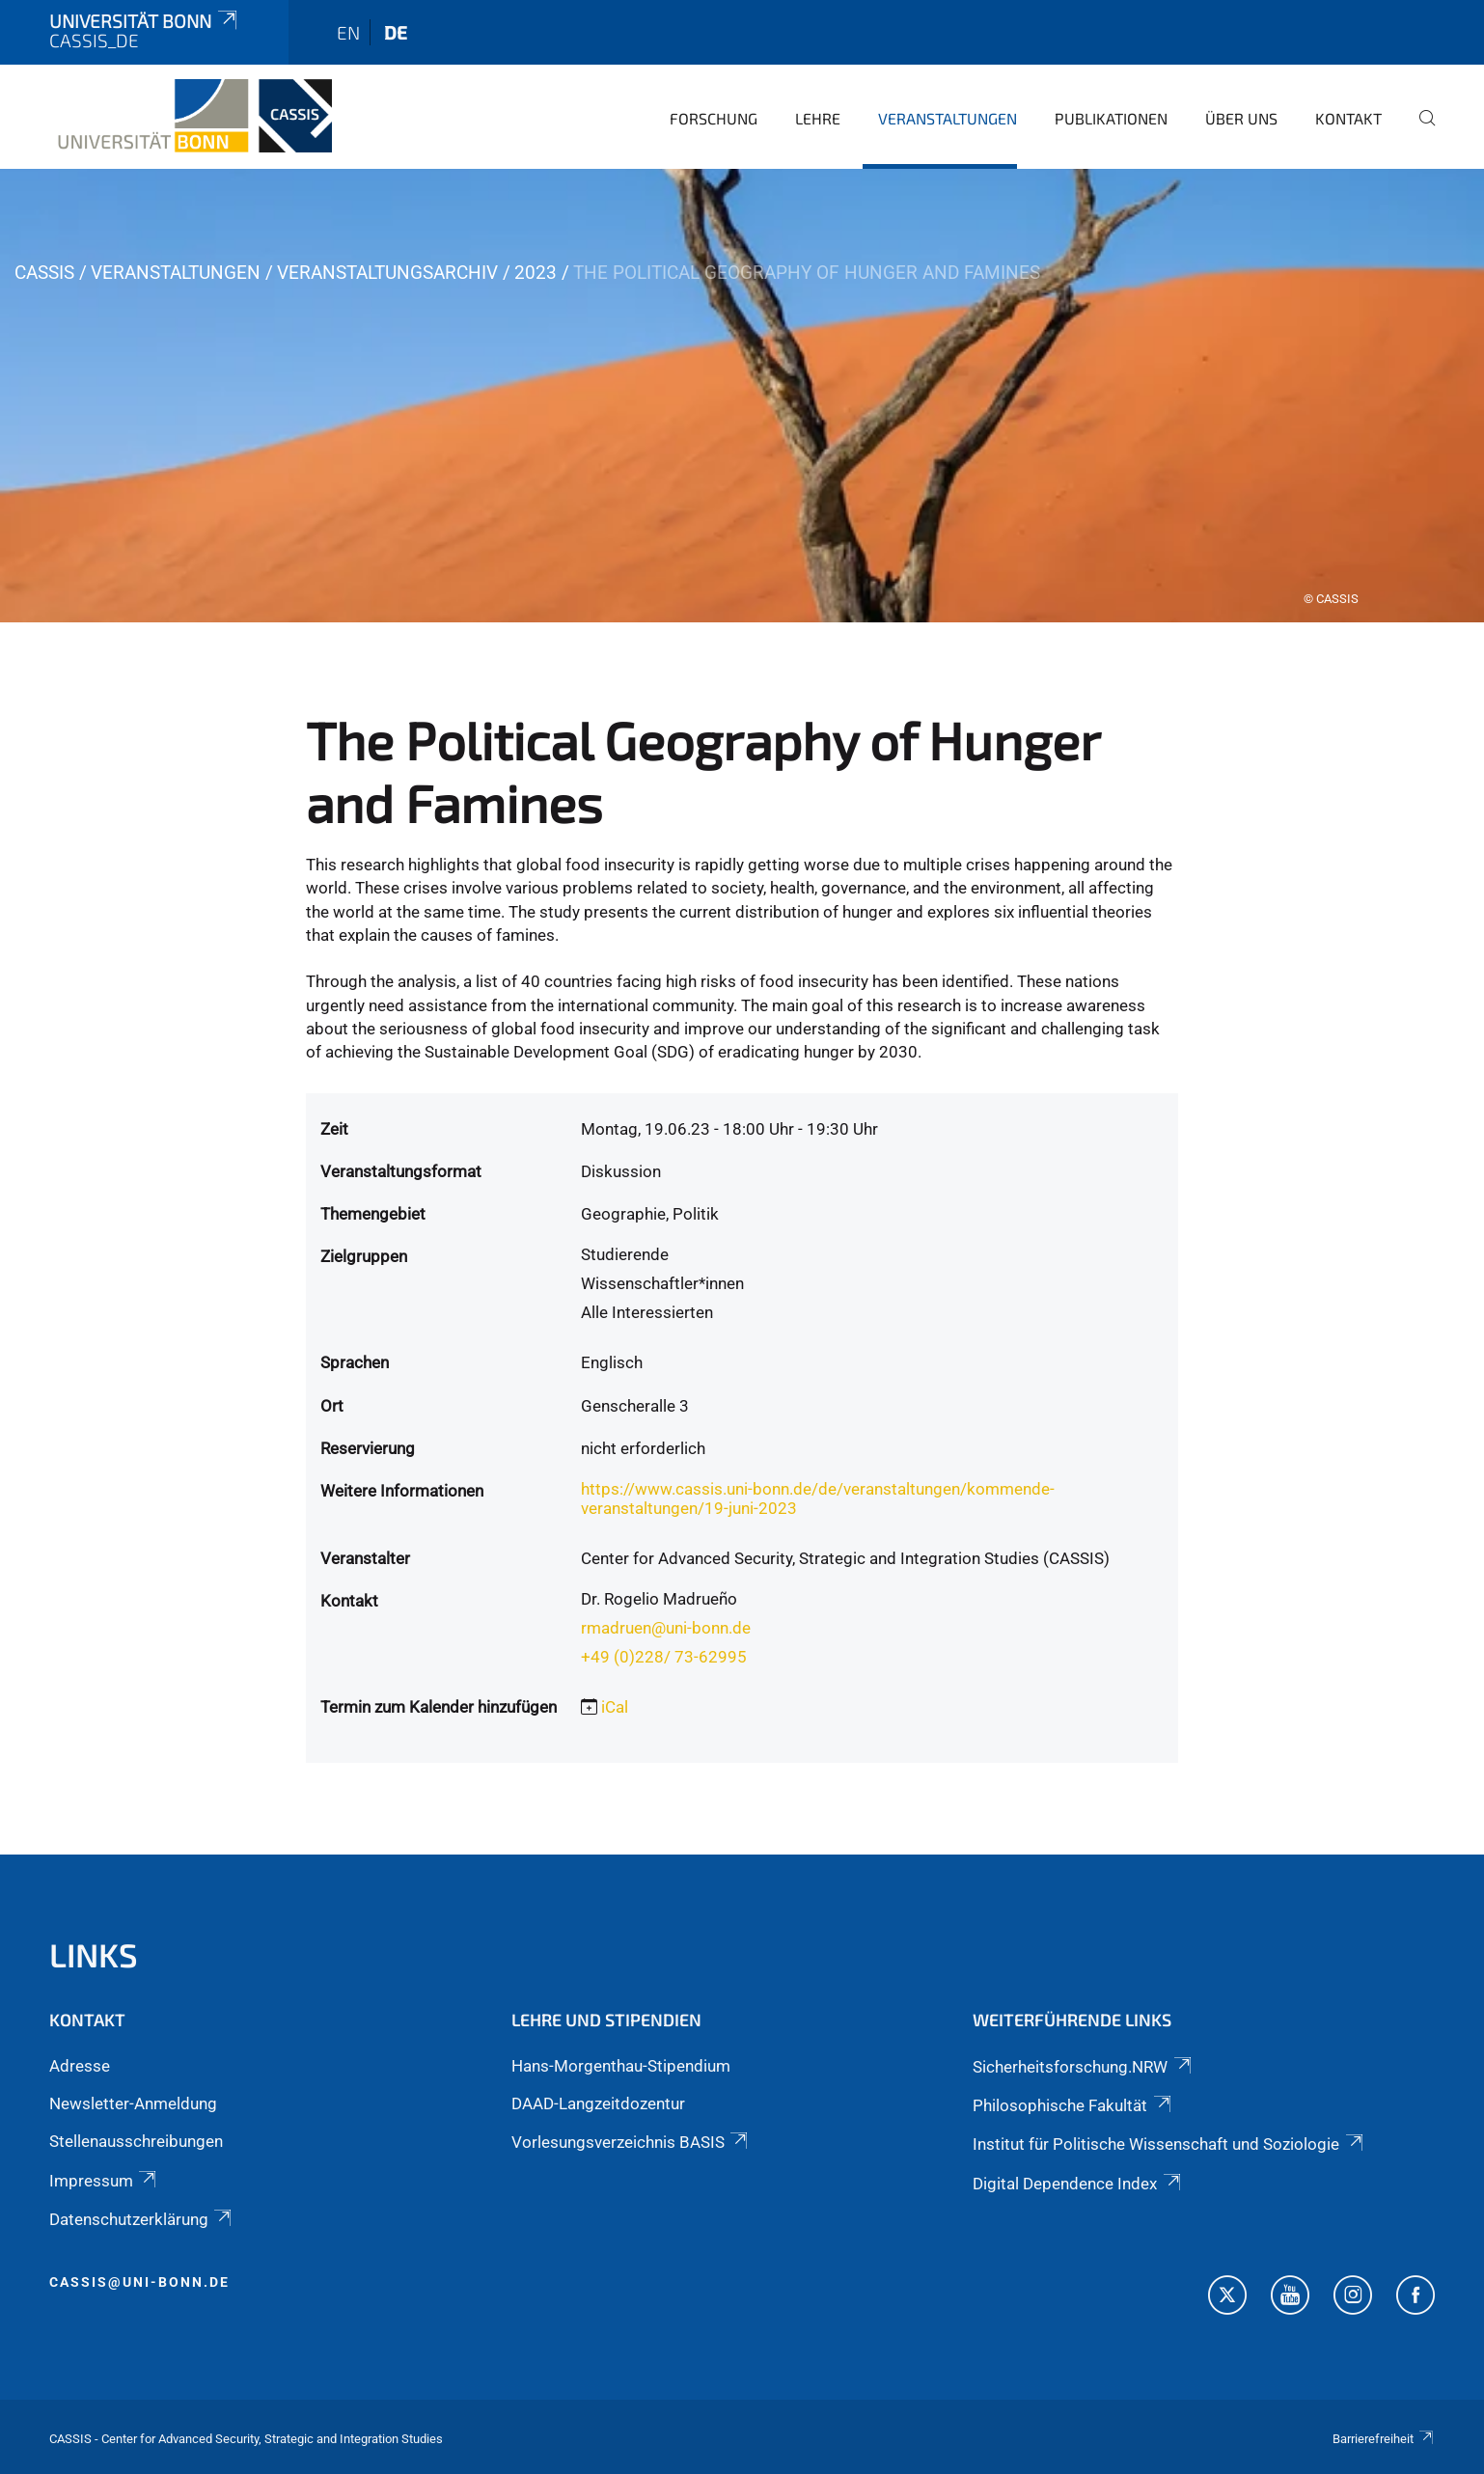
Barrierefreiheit (1384, 2439)
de (395, 32)
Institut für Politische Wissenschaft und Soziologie (1169, 2144)
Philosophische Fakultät (1073, 2105)
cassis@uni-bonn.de (139, 2282)
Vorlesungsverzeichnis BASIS (631, 2142)
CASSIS (44, 272)
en (348, 32)
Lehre (817, 118)
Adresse (79, 2065)
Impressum (104, 2180)
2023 (535, 272)
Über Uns (1241, 118)
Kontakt (1348, 118)
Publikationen (1111, 118)
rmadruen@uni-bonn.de (666, 1627)
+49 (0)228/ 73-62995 (664, 1656)
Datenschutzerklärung (141, 2219)
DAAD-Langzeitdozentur (598, 2103)
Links (93, 1954)
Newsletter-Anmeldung (133, 2103)
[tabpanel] (742, 395)
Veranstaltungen (947, 118)
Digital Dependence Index (1078, 2183)
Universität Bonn (144, 21)
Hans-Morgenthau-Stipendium (620, 2065)
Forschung (713, 118)
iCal (614, 1707)
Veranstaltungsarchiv (387, 272)
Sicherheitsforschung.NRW (1083, 2066)
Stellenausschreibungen (136, 2141)
